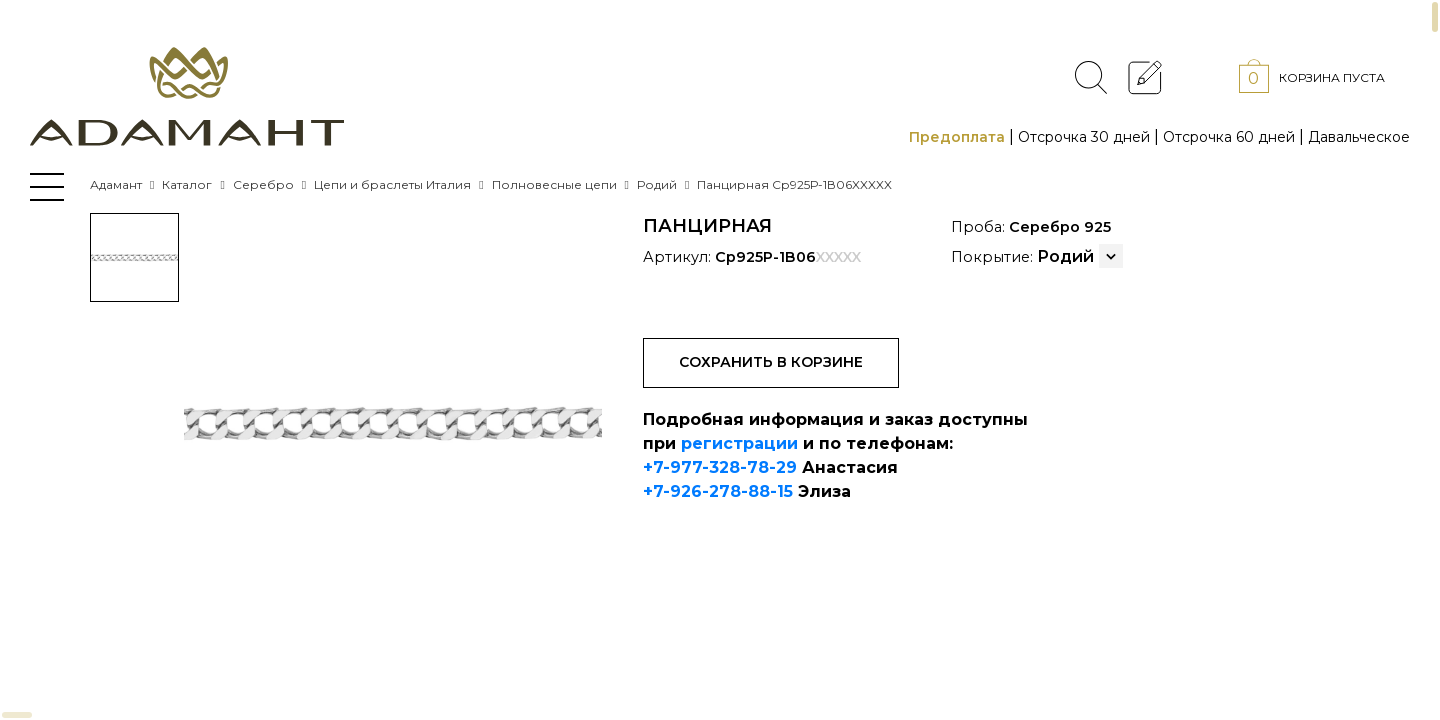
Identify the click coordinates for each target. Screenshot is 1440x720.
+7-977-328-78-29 (720, 467)
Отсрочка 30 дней (1084, 137)
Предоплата (957, 137)
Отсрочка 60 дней (1229, 137)
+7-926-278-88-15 (718, 491)
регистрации (739, 443)
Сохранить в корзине (771, 362)
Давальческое (1359, 137)
